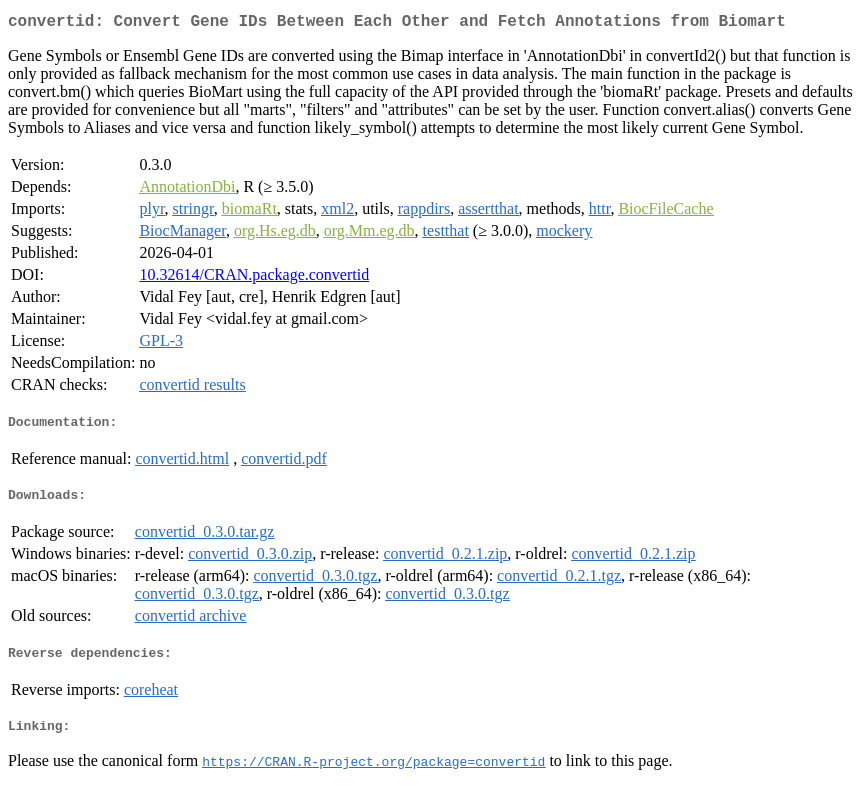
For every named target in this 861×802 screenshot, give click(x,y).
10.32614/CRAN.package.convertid (254, 278)
